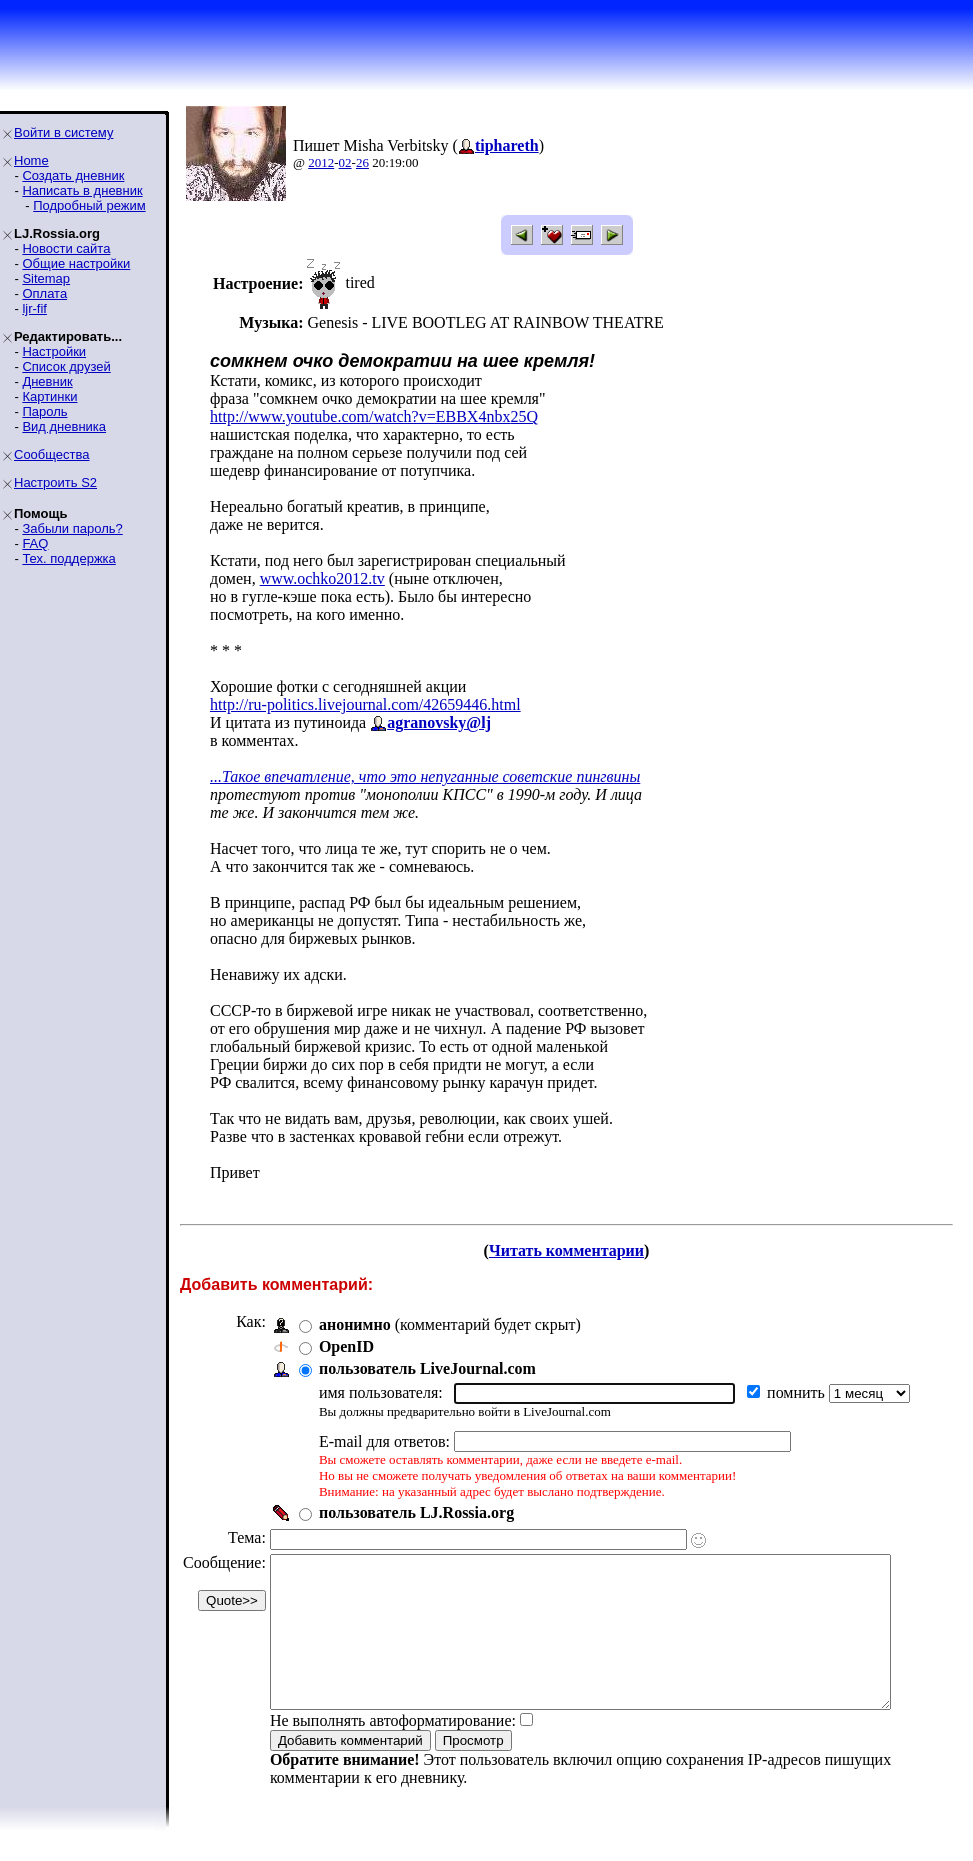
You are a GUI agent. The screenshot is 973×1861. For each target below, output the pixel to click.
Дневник (47, 381)
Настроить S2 (55, 482)
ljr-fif (34, 308)
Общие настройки (76, 263)
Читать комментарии (574, 1250)
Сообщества (52, 454)
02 (345, 162)
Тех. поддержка (68, 558)
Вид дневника (64, 426)
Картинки (49, 396)
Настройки (54, 351)
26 (362, 162)
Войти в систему (63, 132)
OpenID (346, 1346)
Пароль (44, 411)
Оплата (44, 293)
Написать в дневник (82, 190)
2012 (321, 162)
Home (31, 160)
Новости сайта (66, 248)
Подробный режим (89, 205)
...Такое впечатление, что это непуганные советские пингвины (425, 776)
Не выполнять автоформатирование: (393, 1750)
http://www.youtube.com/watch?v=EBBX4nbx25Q (374, 416)
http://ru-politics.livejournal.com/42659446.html (365, 704)
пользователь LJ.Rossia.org (416, 1512)
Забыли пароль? (72, 528)
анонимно (355, 1324)
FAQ (35, 543)
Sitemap (46, 278)
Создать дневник (73, 175)
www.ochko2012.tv (322, 578)
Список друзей (66, 366)
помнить (798, 1392)
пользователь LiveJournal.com (427, 1368)
